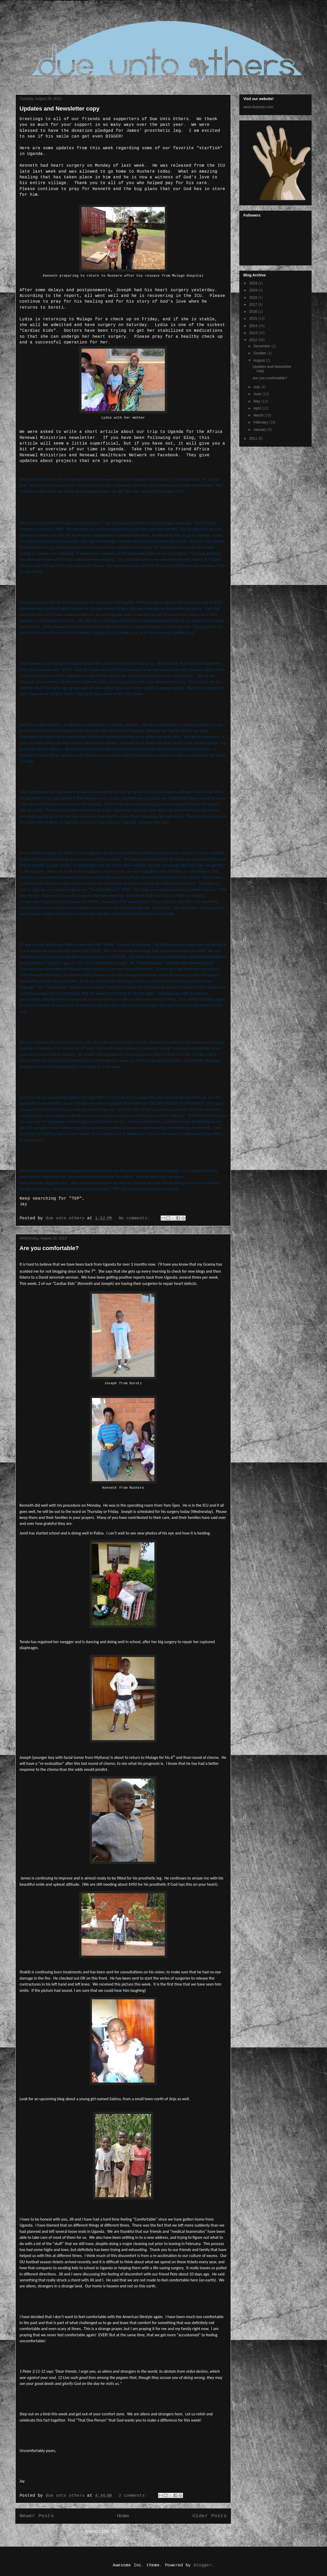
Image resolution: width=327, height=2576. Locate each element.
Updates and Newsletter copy (59, 108)
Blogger (202, 2565)
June (257, 394)
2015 (253, 318)
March (259, 415)
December (262, 346)
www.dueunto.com (258, 107)
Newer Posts (37, 2516)
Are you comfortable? (49, 1248)
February (261, 422)
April (257, 408)
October (260, 353)
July (257, 387)
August (259, 360)
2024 (253, 283)
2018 (253, 297)
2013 (253, 333)
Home (123, 2516)
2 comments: (134, 2495)
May (257, 401)
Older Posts (209, 2516)
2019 (253, 290)
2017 (253, 304)
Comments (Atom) (141, 2531)
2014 (253, 326)
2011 (253, 438)
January (260, 429)
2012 (253, 340)
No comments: (136, 1218)
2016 (253, 311)
